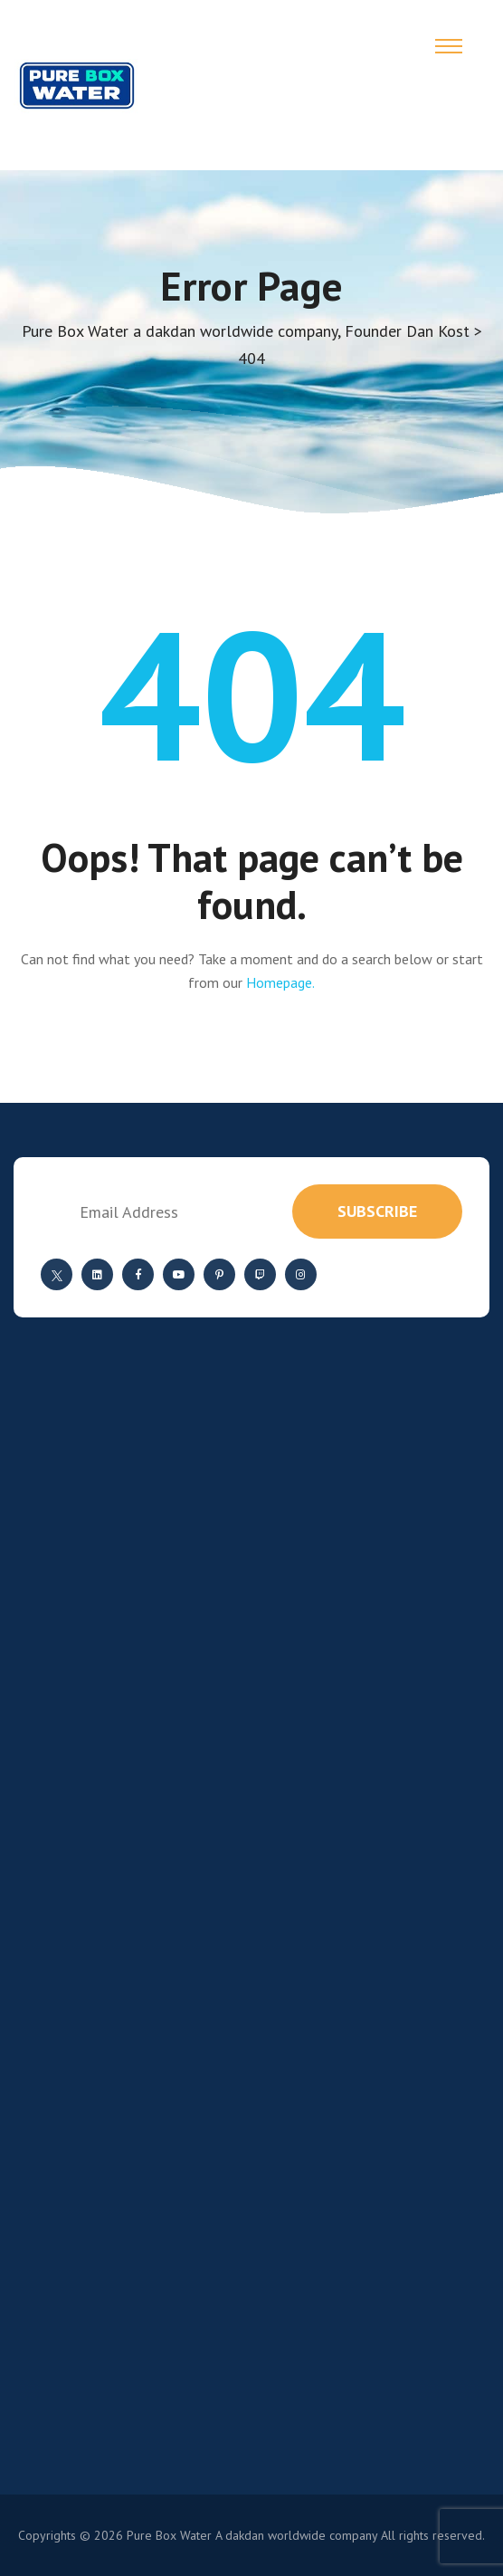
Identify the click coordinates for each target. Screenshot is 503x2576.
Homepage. (280, 982)
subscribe (377, 1211)
